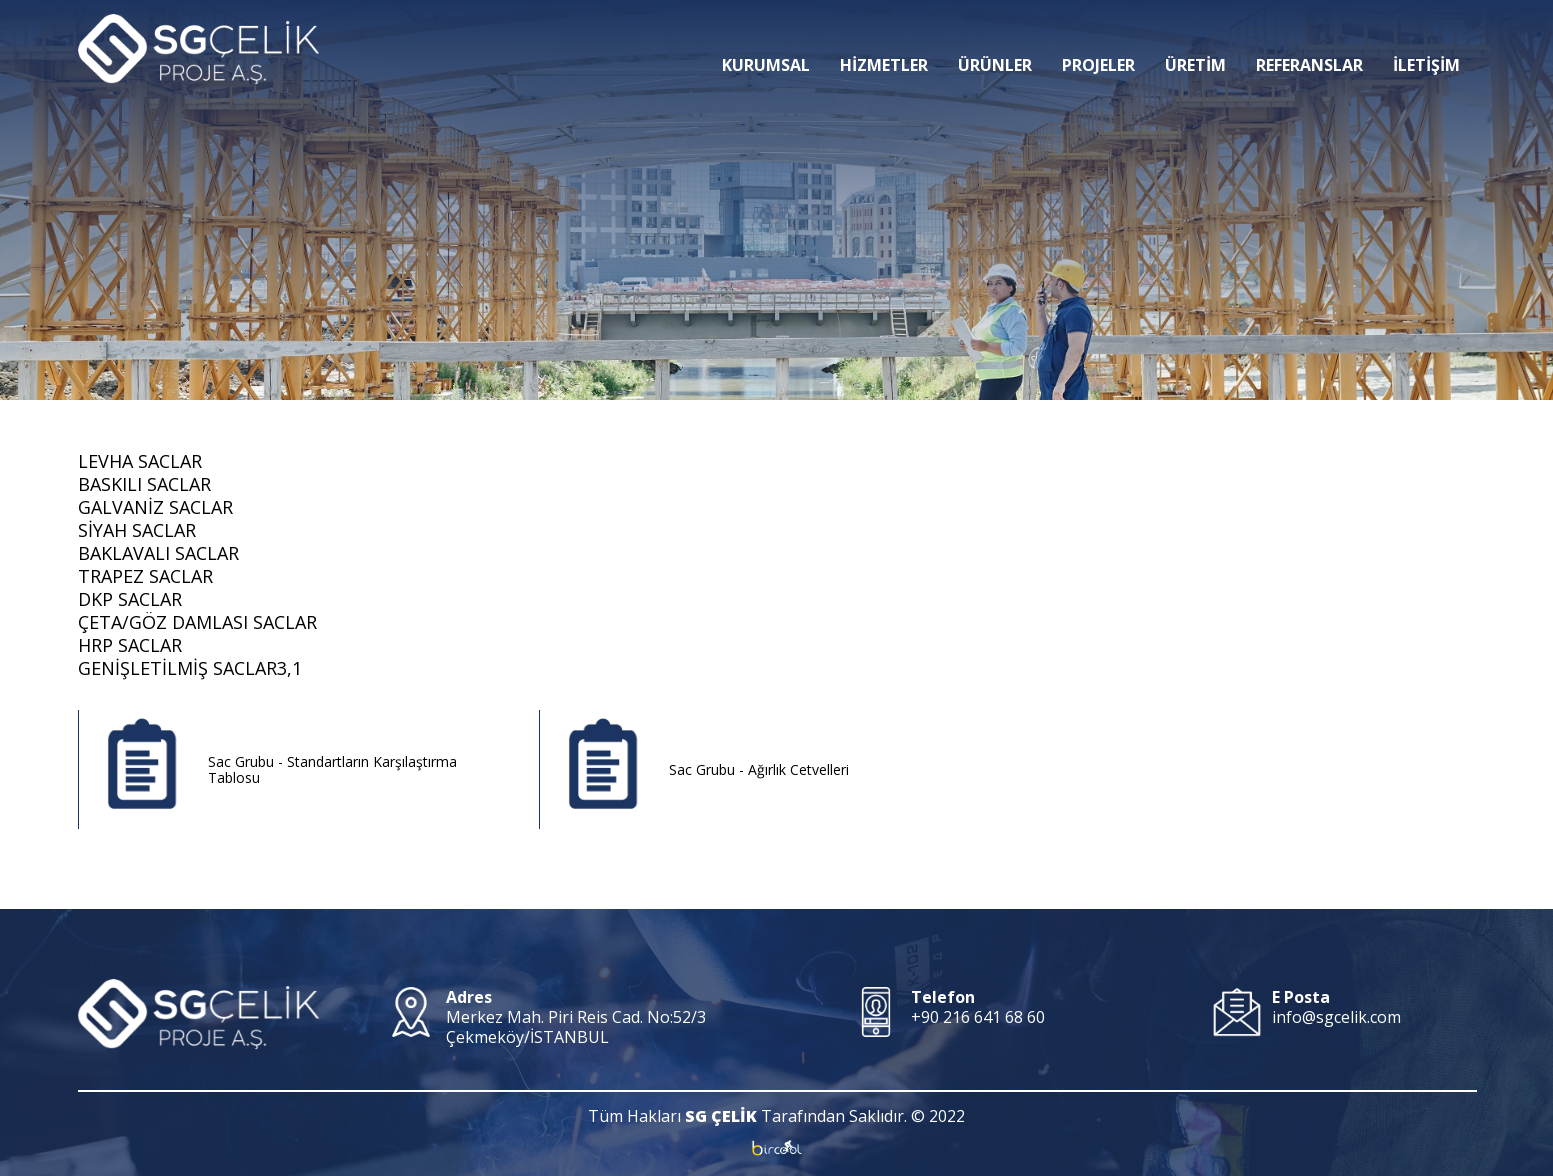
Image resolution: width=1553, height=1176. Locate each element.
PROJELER (1098, 35)
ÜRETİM (1195, 35)
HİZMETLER (884, 35)
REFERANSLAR (1309, 35)
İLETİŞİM (1426, 35)
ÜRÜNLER (995, 35)
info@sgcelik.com (1336, 1017)
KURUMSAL (766, 35)
